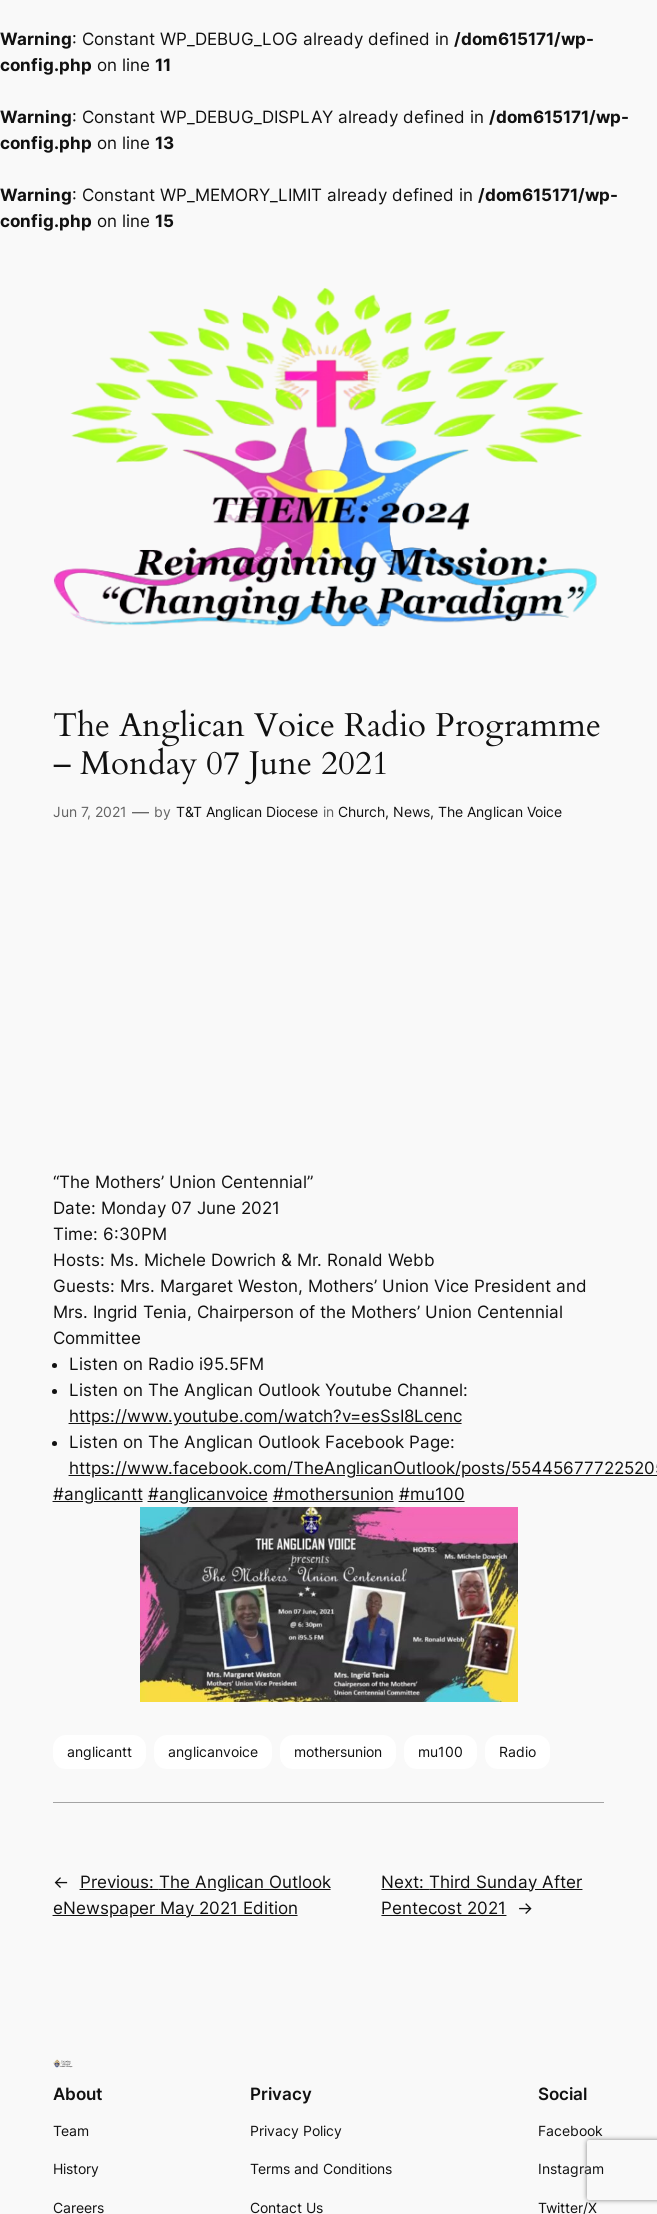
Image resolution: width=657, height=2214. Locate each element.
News (411, 811)
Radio (517, 1751)
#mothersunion (333, 1494)
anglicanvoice (213, 1751)
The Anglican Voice (500, 811)
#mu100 (432, 1494)
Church (361, 811)
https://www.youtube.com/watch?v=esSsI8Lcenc (265, 1416)
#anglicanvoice (208, 1494)
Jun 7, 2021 (90, 811)
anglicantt (99, 1751)
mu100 (440, 1751)
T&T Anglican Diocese (247, 811)
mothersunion (338, 1751)
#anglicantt (98, 1494)
